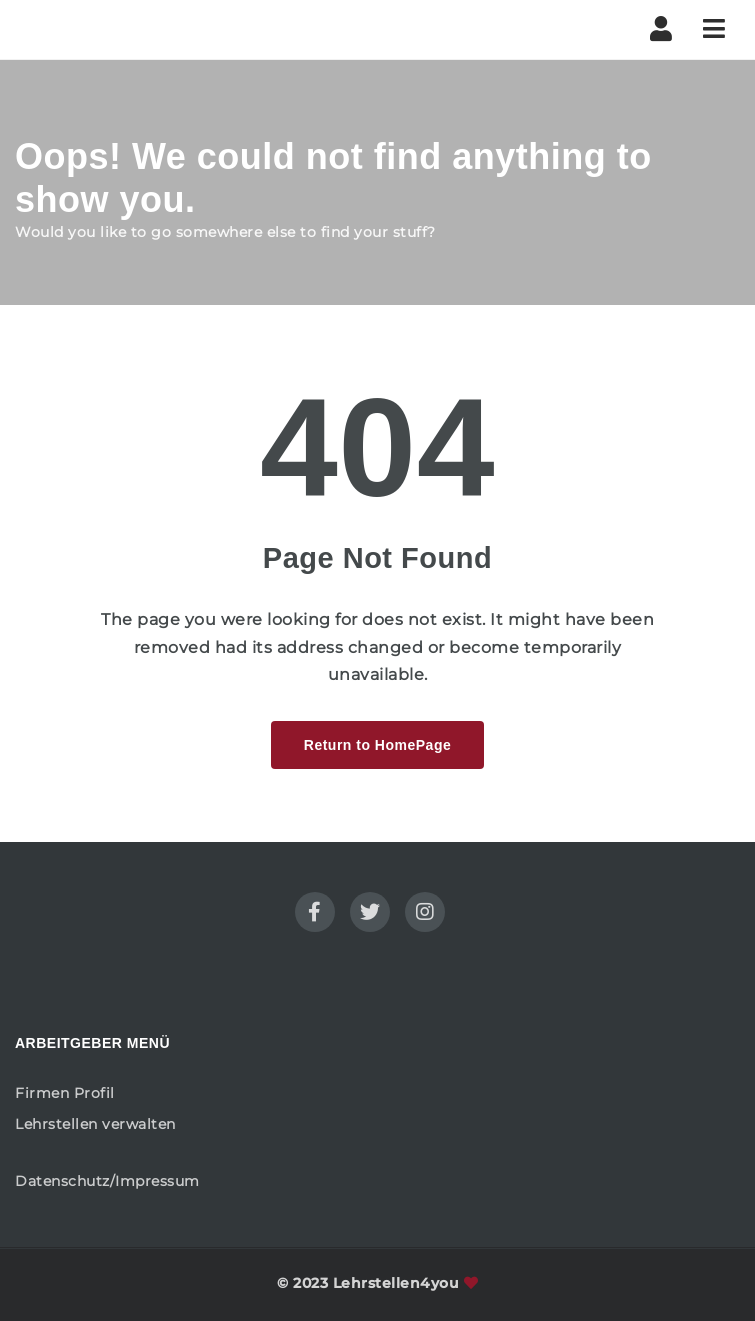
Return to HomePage (377, 745)
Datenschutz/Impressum (107, 1181)
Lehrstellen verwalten (95, 1124)
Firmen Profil (65, 1093)
